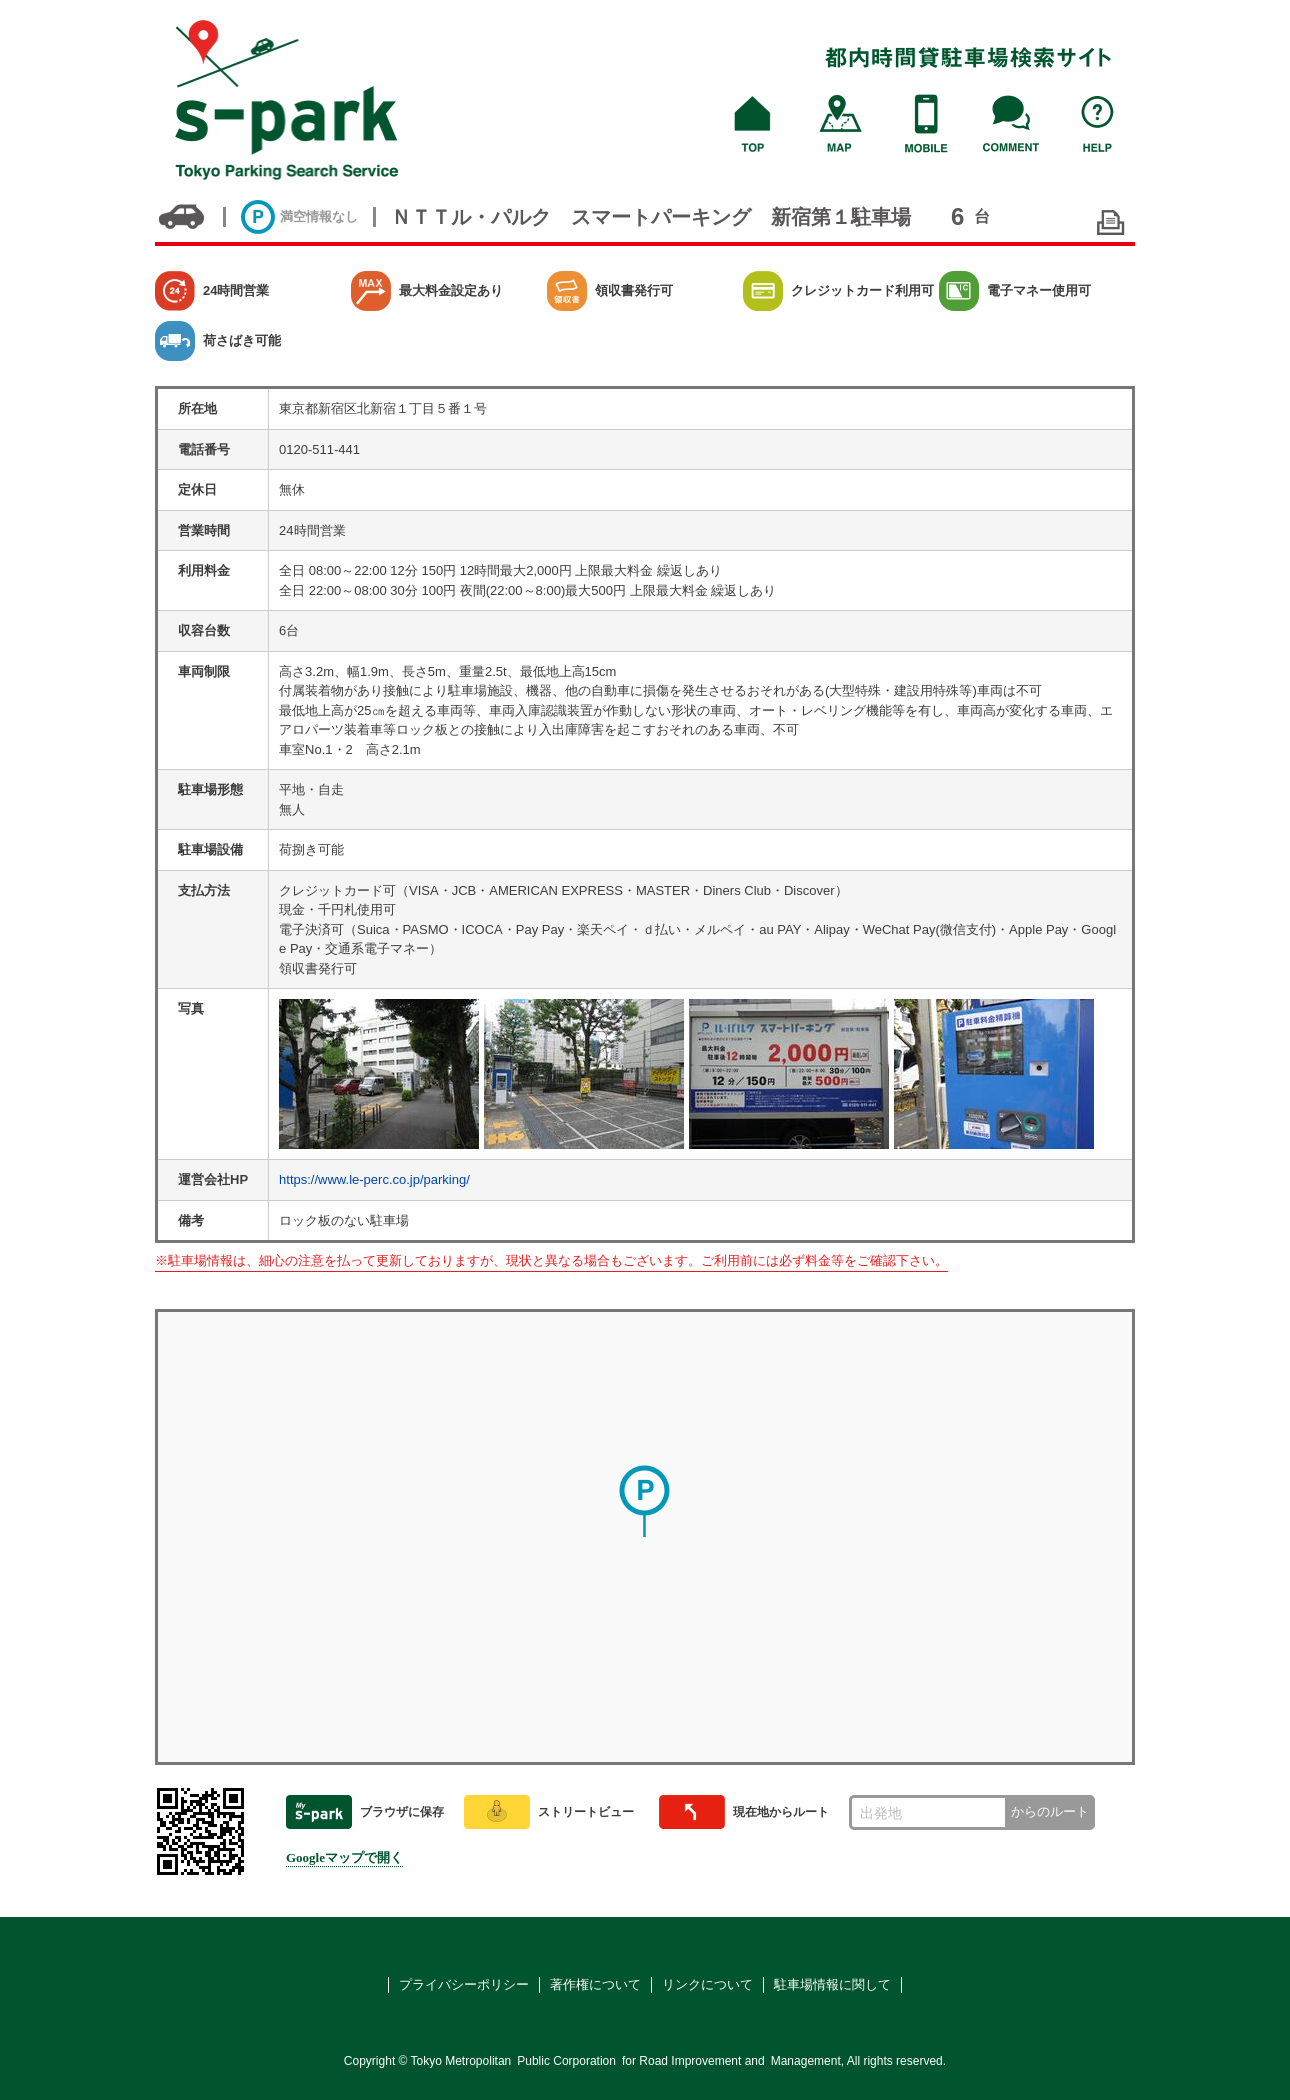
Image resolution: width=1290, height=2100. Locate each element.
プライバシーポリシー (464, 1984)
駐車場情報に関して (832, 1984)
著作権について (595, 1984)
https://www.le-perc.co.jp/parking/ (374, 1179)
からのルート (1050, 1811)
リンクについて (707, 1984)
